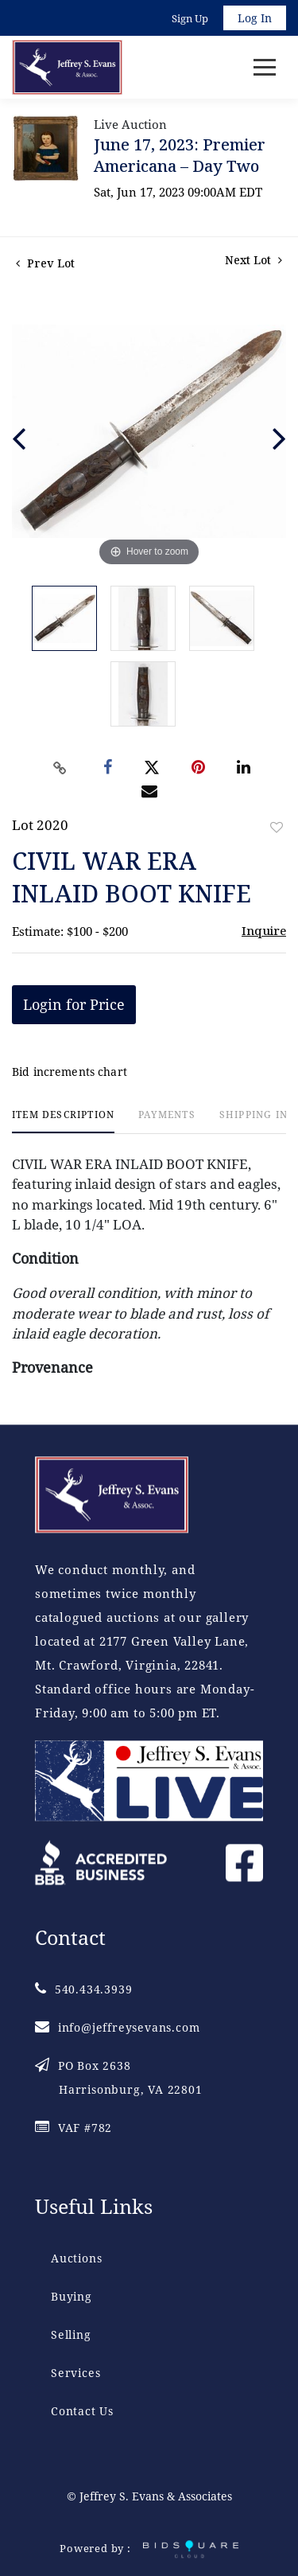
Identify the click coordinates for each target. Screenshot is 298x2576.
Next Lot (253, 260)
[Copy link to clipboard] (59, 767)
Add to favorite (276, 827)
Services (75, 2372)
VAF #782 (73, 2127)
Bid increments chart (69, 1071)
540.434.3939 (83, 1989)
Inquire (264, 930)
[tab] (63, 1120)
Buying (71, 2296)
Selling (71, 2334)
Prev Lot (45, 263)
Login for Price (74, 1004)
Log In (255, 17)
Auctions (76, 2258)
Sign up (190, 18)
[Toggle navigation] (264, 67)
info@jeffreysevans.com (117, 2027)
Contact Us (82, 2410)
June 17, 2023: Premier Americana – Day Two (179, 155)
